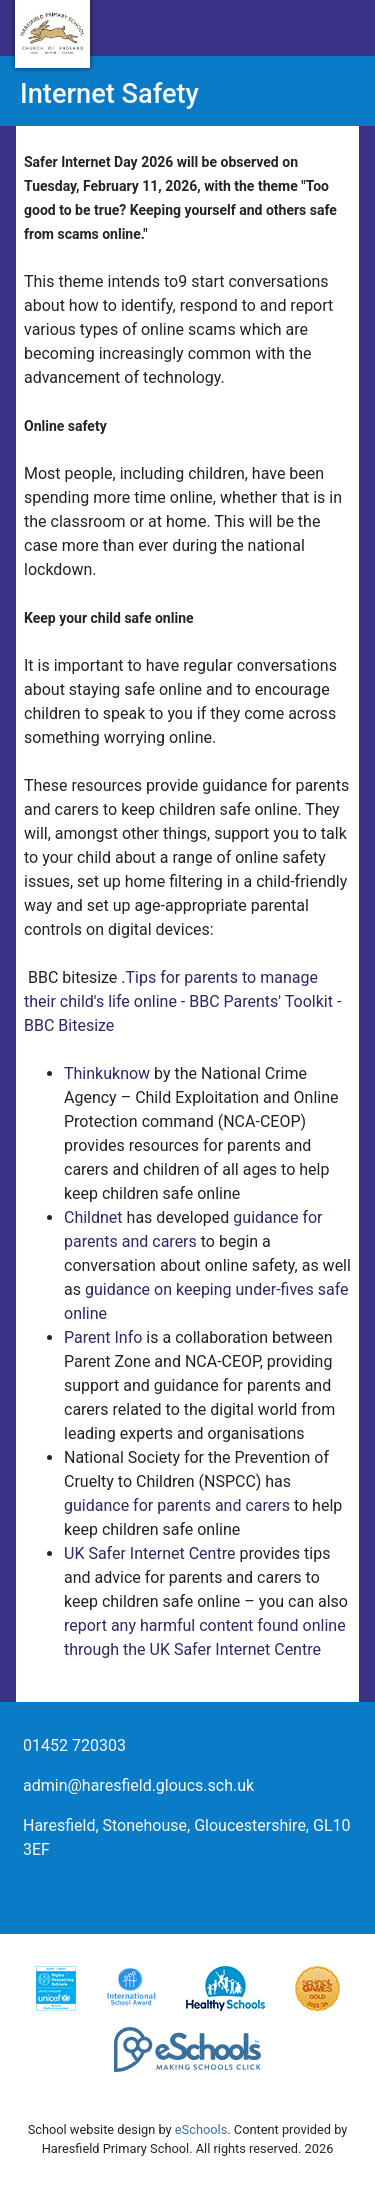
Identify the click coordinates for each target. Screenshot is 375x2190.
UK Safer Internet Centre (149, 1553)
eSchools (201, 2129)
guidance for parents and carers (177, 1505)
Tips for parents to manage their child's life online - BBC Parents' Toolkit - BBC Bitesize (182, 1001)
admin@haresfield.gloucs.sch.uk (138, 1785)
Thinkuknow (107, 1073)
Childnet (93, 1217)
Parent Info (103, 1337)
